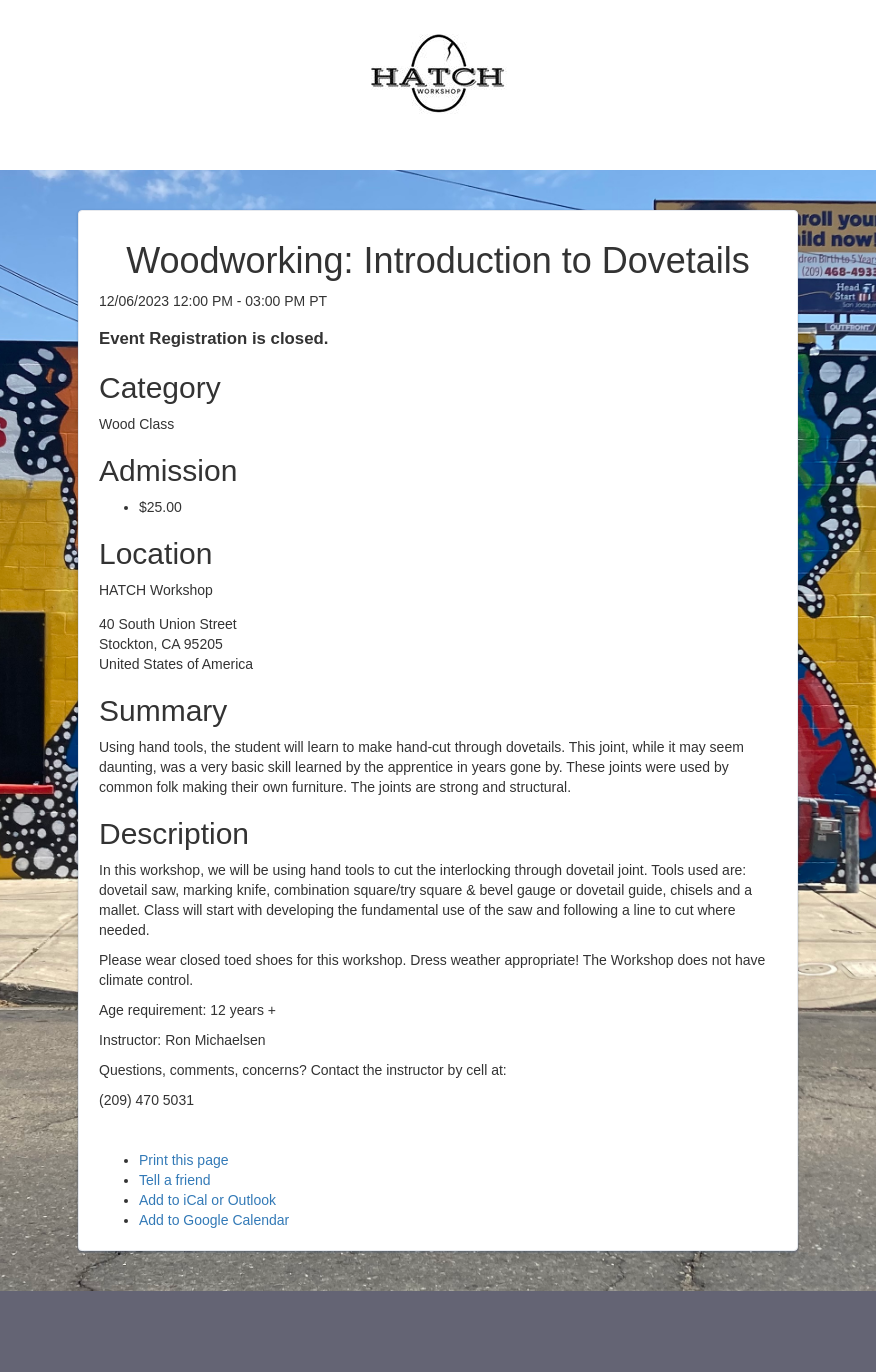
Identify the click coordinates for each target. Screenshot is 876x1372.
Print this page (184, 1160)
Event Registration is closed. (213, 338)
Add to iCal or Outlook (207, 1200)
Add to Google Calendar (214, 1220)
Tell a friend (175, 1180)
